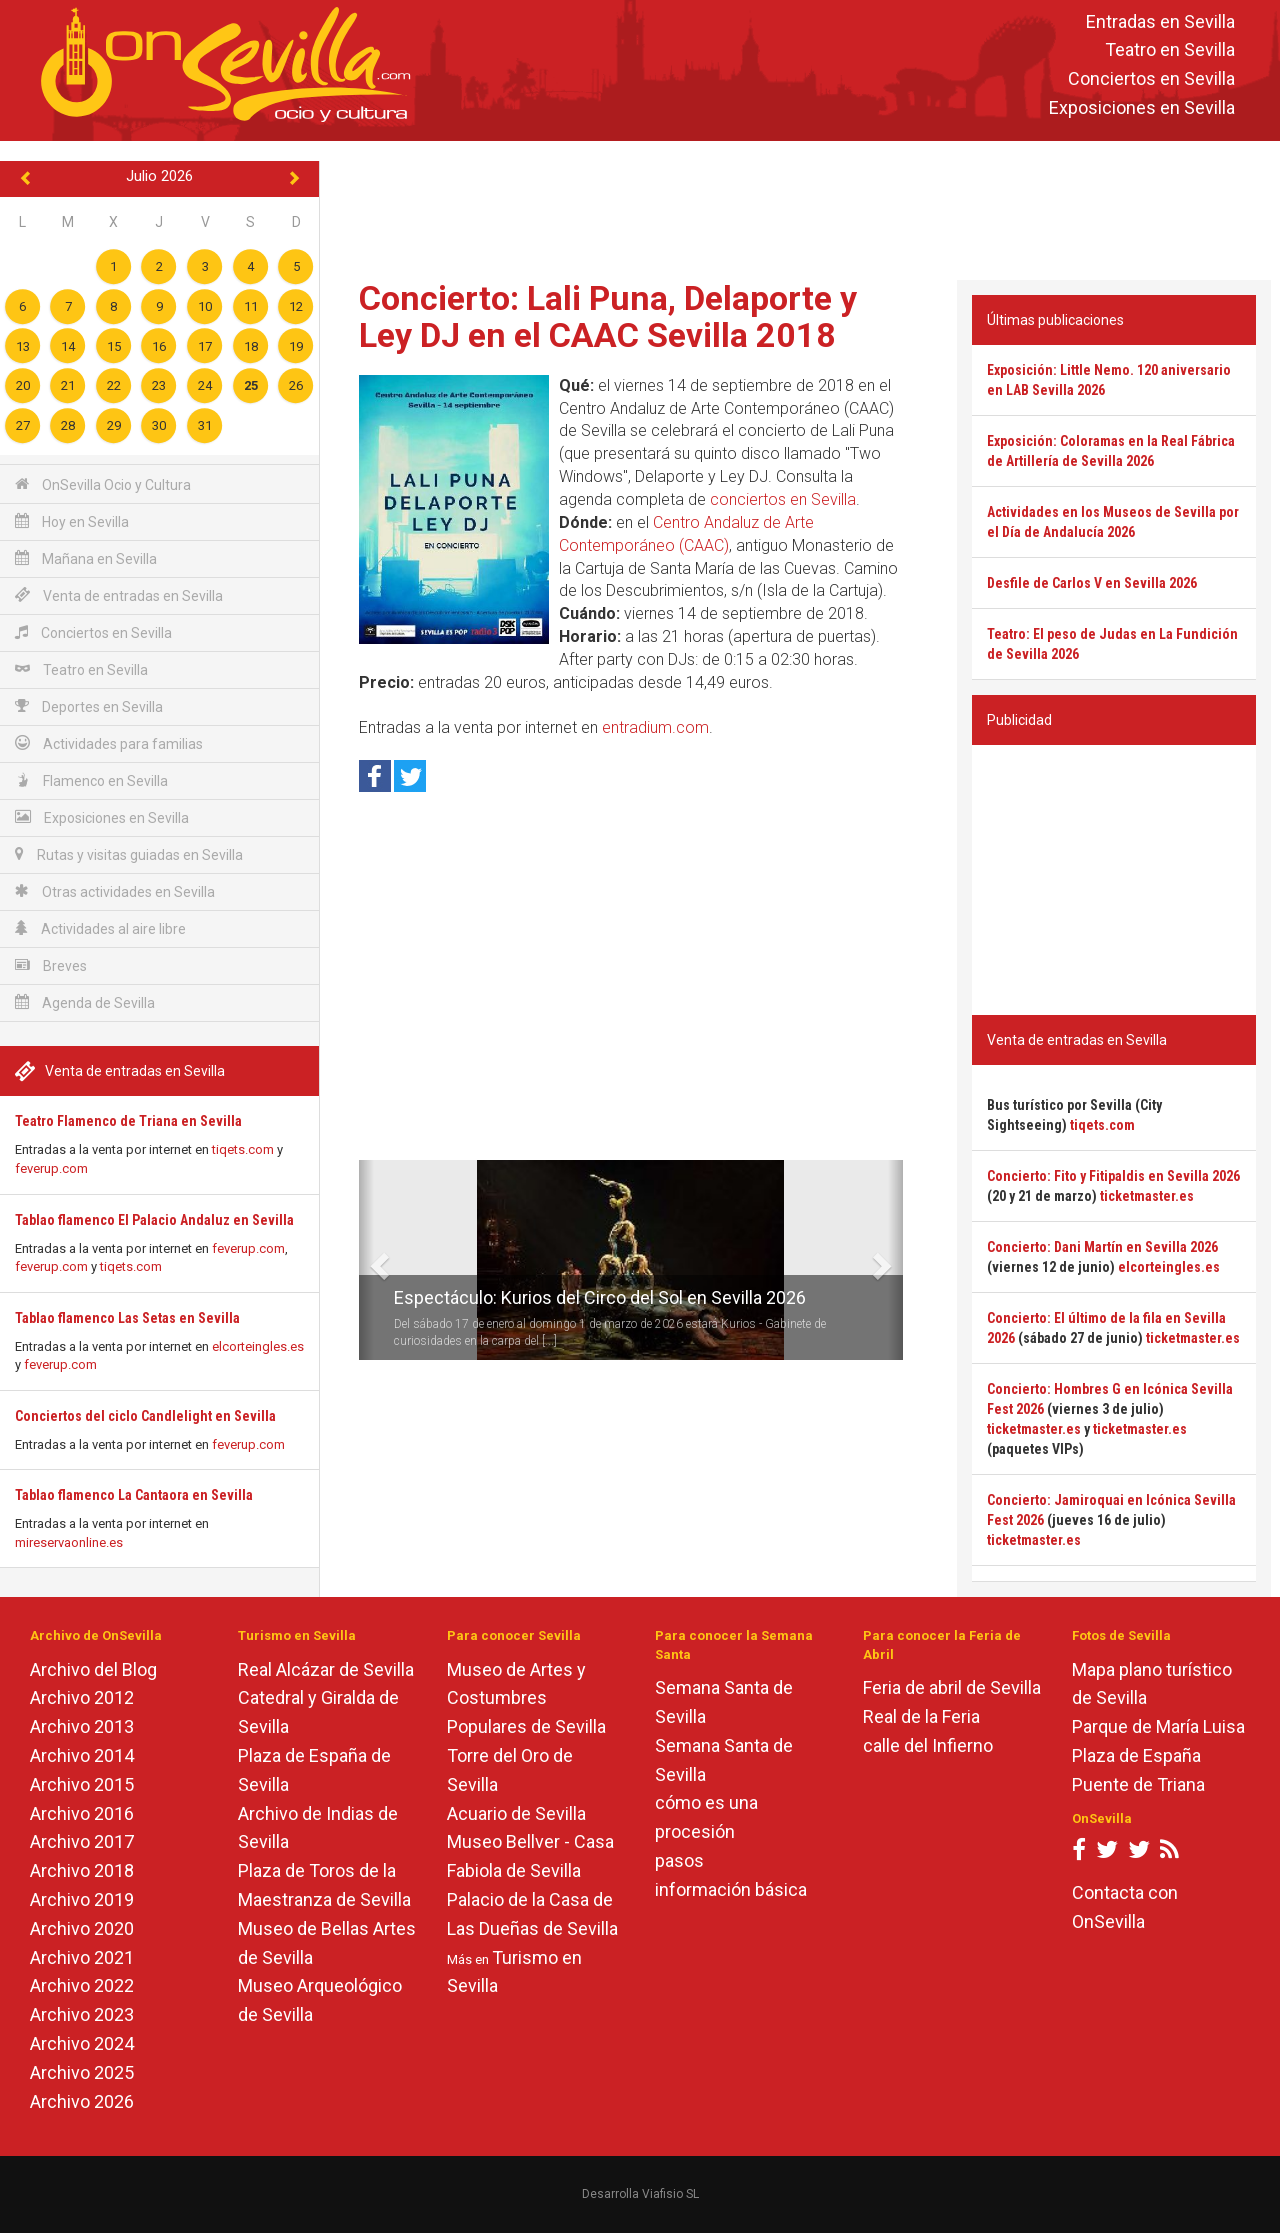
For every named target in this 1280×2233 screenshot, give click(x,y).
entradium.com (655, 727)
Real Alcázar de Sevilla (326, 1669)
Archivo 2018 (82, 1870)
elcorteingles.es (258, 1346)
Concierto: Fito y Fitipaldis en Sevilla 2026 (1113, 1176)
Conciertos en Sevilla (1151, 79)
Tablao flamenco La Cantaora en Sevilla (134, 1495)
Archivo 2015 (82, 1784)
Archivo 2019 (82, 1899)
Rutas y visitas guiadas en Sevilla (129, 854)
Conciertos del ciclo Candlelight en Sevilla (145, 1416)
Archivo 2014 (82, 1755)
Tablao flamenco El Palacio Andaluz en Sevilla (154, 1220)
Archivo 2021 (82, 1957)
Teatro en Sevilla (1170, 50)
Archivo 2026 (82, 2101)
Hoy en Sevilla (72, 521)
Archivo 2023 (82, 2014)
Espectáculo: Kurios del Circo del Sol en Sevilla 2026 (600, 1297)
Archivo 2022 (82, 1985)
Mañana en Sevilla (86, 558)
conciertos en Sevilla (783, 499)
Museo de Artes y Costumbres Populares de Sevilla (526, 1698)
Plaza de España (1136, 1755)
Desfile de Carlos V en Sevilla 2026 (1092, 583)
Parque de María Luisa (1158, 1726)
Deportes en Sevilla (89, 706)
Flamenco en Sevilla (91, 780)
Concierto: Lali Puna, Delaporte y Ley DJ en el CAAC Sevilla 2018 (608, 316)
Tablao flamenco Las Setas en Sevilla (127, 1318)
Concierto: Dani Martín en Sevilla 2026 (1102, 1247)
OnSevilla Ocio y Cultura (103, 484)
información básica (731, 1889)
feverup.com (51, 1168)
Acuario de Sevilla (516, 1813)
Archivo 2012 (82, 1697)
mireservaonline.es (69, 1542)
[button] (366, 1260)
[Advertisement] (800, 206)
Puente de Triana (1138, 1784)
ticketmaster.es (1147, 1196)
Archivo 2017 (82, 1841)
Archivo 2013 (82, 1726)
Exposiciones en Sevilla (1142, 107)
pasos (679, 1860)
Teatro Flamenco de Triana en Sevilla (128, 1121)
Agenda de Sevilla (85, 1002)
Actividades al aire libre (100, 928)
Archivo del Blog (93, 1669)
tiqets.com (243, 1149)
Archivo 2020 (82, 1928)
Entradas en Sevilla (1160, 21)
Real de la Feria (921, 1716)
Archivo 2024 (82, 2043)
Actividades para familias (109, 743)
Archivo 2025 (82, 2072)
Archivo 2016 (82, 1813)
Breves (51, 965)
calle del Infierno (928, 1745)
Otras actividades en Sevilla (115, 891)
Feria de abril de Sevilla (952, 1687)
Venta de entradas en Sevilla (119, 595)
